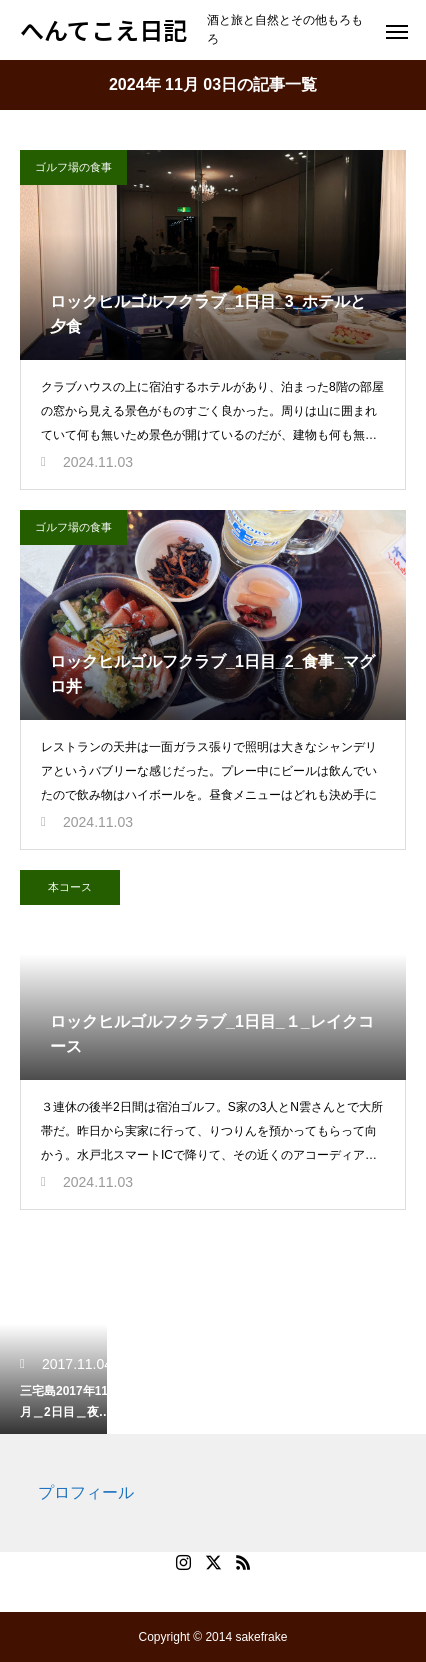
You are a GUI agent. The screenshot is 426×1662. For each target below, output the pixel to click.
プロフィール (86, 1492)
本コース (70, 887)
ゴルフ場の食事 (73, 167)
